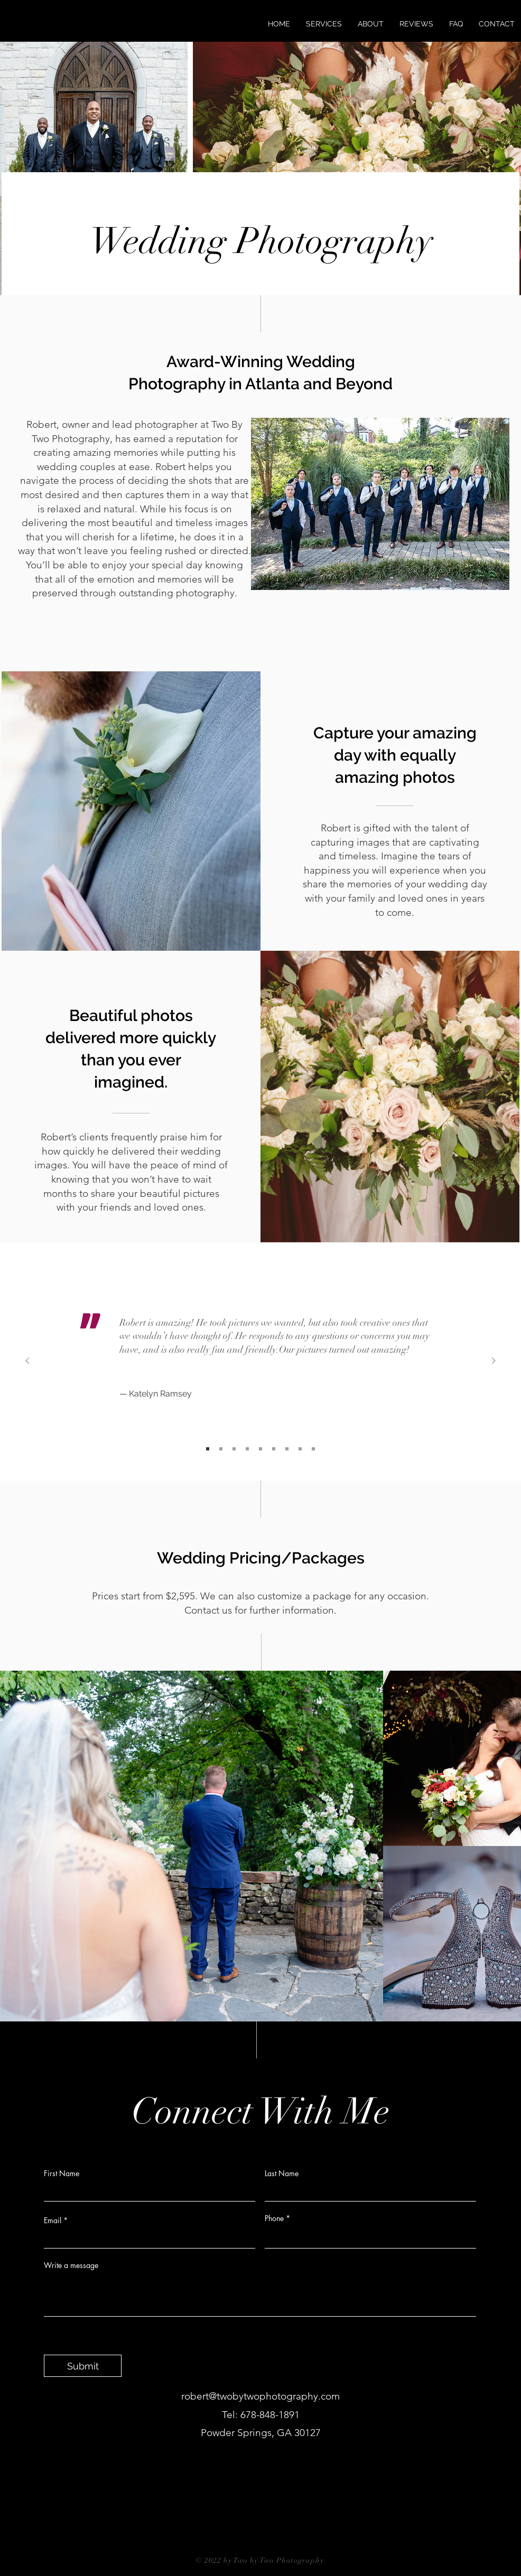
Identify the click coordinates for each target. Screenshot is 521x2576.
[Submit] (83, 2366)
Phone (274, 2218)
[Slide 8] (300, 1448)
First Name (61, 2173)
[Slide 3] (234, 1448)
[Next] (493, 1361)
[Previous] (27, 1361)
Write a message (71, 2265)
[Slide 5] (260, 1448)
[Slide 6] (273, 1448)
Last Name (282, 2173)
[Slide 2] (220, 1448)
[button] (324, 24)
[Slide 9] (313, 1448)
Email (52, 2220)
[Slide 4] (247, 1448)
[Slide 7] (287, 1448)
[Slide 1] (207, 1448)
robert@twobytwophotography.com (260, 2396)
